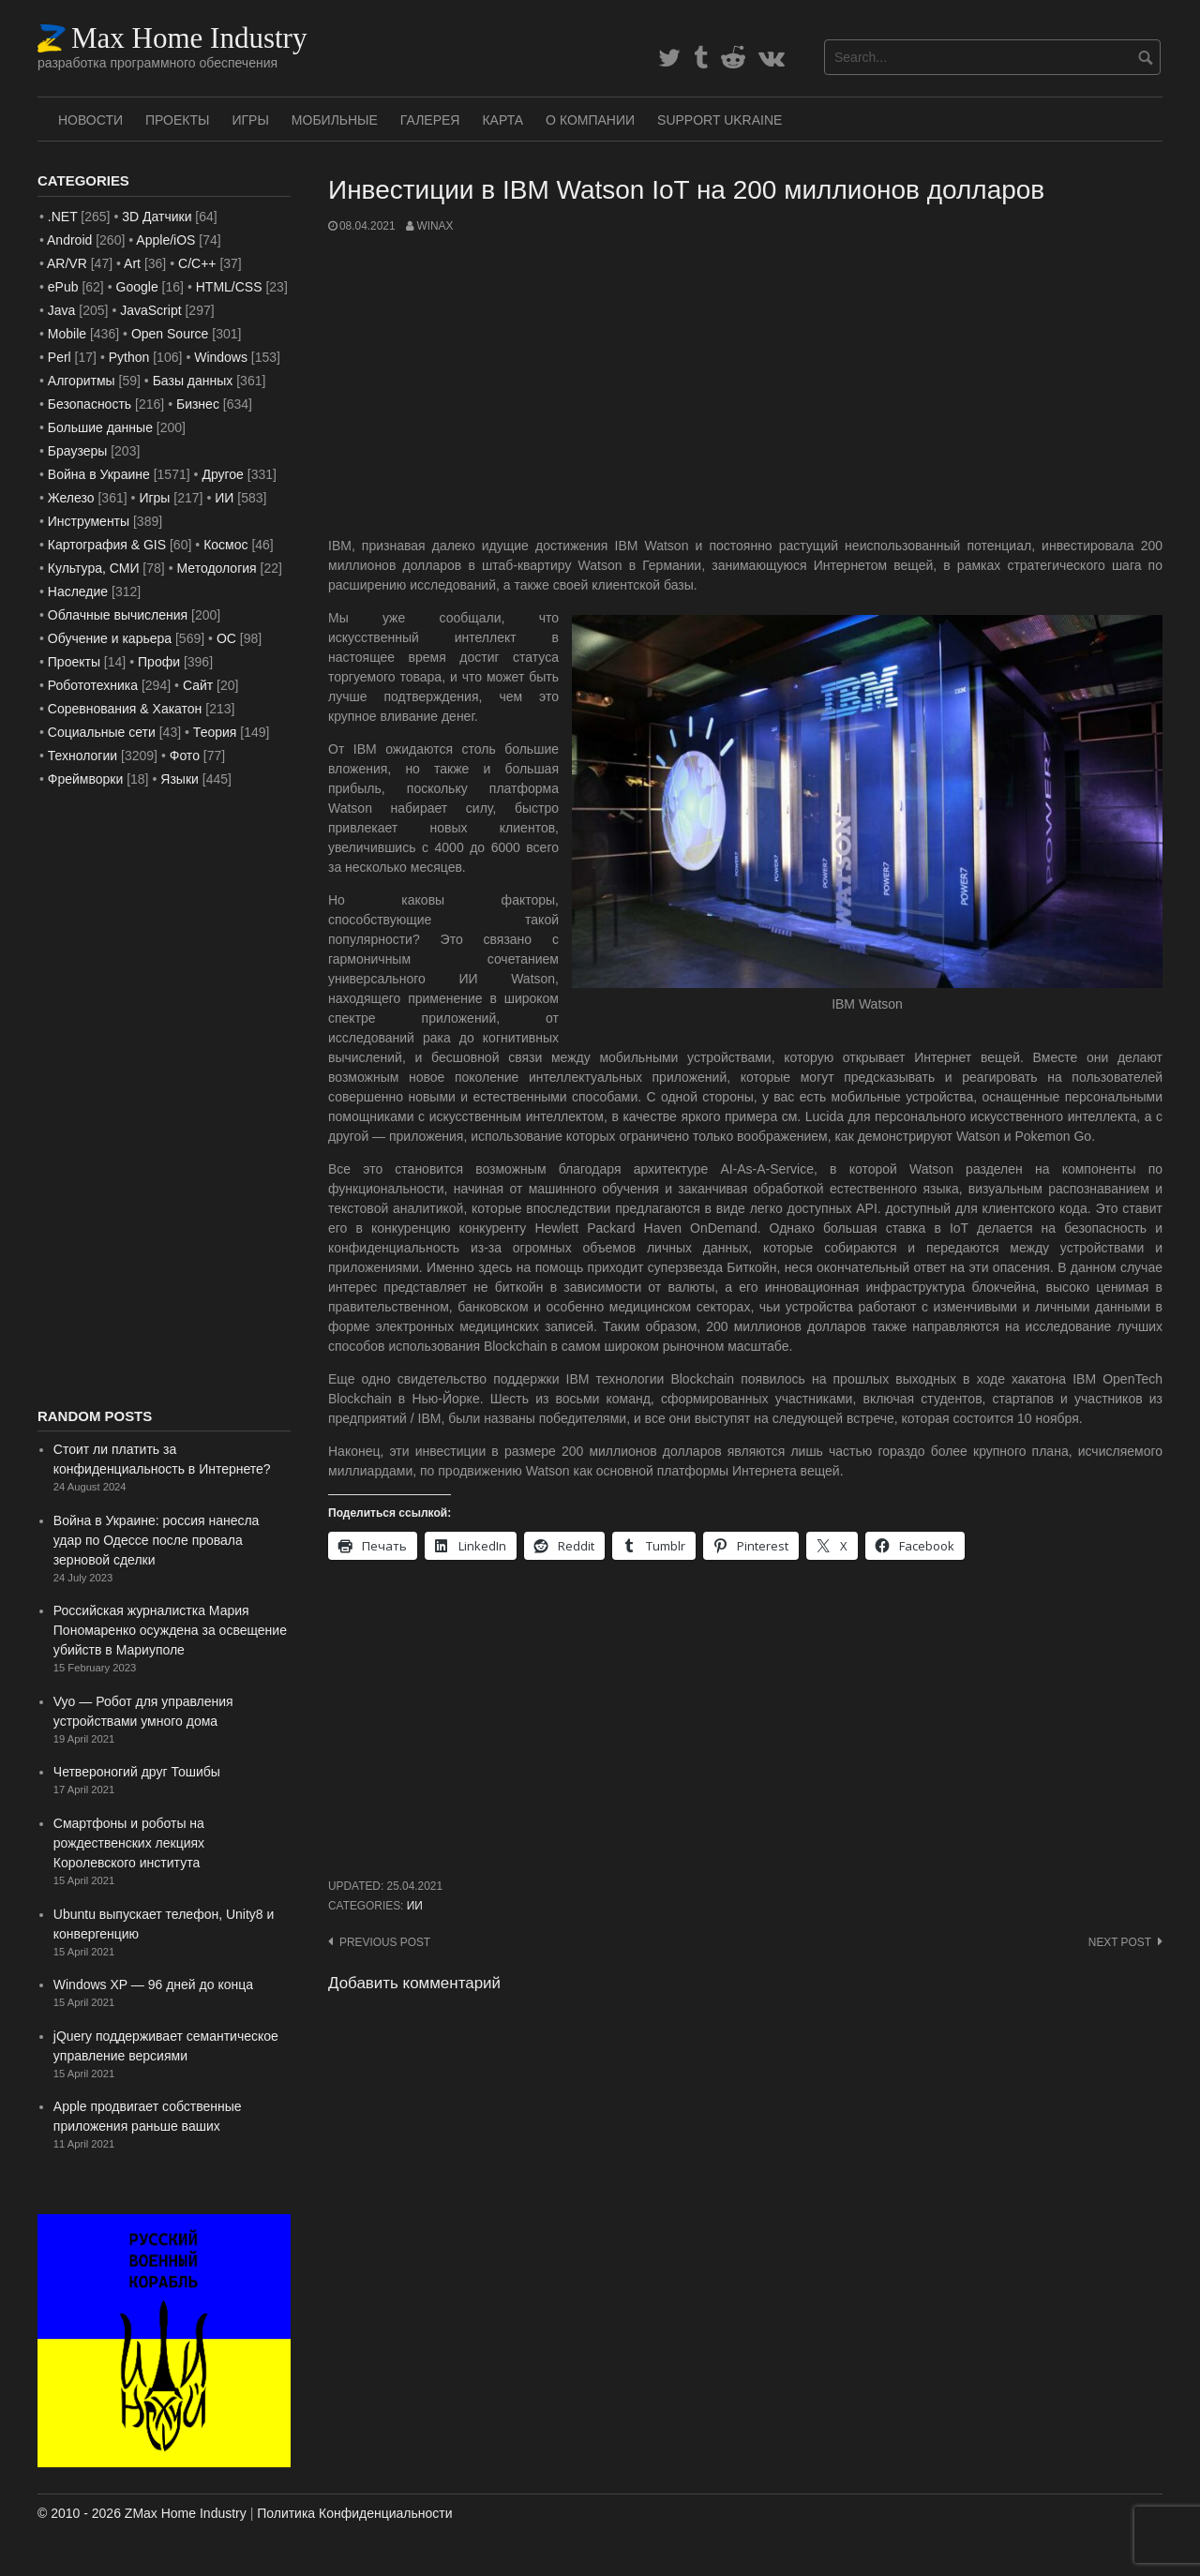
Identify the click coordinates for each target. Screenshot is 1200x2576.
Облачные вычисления (118, 614)
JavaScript (150, 310)
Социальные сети (102, 732)
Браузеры (78, 450)
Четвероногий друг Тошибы (136, 1771)
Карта (502, 119)
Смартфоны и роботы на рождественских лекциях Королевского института (128, 1843)
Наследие (78, 591)
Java (62, 310)
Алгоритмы (81, 380)
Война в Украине (99, 474)
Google (137, 286)
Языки (179, 778)
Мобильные (335, 119)
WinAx (434, 225)
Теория (215, 732)
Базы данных (193, 380)
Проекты (177, 119)
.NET (63, 216)
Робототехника (93, 685)
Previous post (384, 1942)
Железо (71, 497)
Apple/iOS (165, 239)
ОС (226, 638)
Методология (217, 568)
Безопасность (89, 404)
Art (132, 263)
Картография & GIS (107, 544)
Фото (185, 755)
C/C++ (197, 263)
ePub (63, 286)
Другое (222, 474)
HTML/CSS (229, 286)
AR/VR (67, 263)
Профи (159, 661)
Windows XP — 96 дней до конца (153, 1984)
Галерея (430, 119)
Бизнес (197, 404)
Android (69, 239)
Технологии (82, 755)
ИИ (415, 1905)
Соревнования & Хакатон (125, 708)
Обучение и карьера (110, 638)
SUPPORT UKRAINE (719, 119)
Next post (1119, 1942)
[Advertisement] (745, 385)
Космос (225, 544)
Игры (250, 119)
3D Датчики (156, 216)
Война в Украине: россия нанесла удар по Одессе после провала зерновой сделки (156, 1540)
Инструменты (88, 521)
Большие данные (100, 427)
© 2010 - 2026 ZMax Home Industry (142, 2513)
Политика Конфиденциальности (354, 2513)
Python (129, 357)
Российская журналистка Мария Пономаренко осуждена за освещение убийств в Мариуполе (170, 1630)
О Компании (590, 119)
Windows (221, 357)
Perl (59, 357)
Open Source (170, 333)
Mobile (67, 333)
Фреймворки (85, 778)
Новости (90, 119)
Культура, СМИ (94, 568)
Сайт (198, 685)
